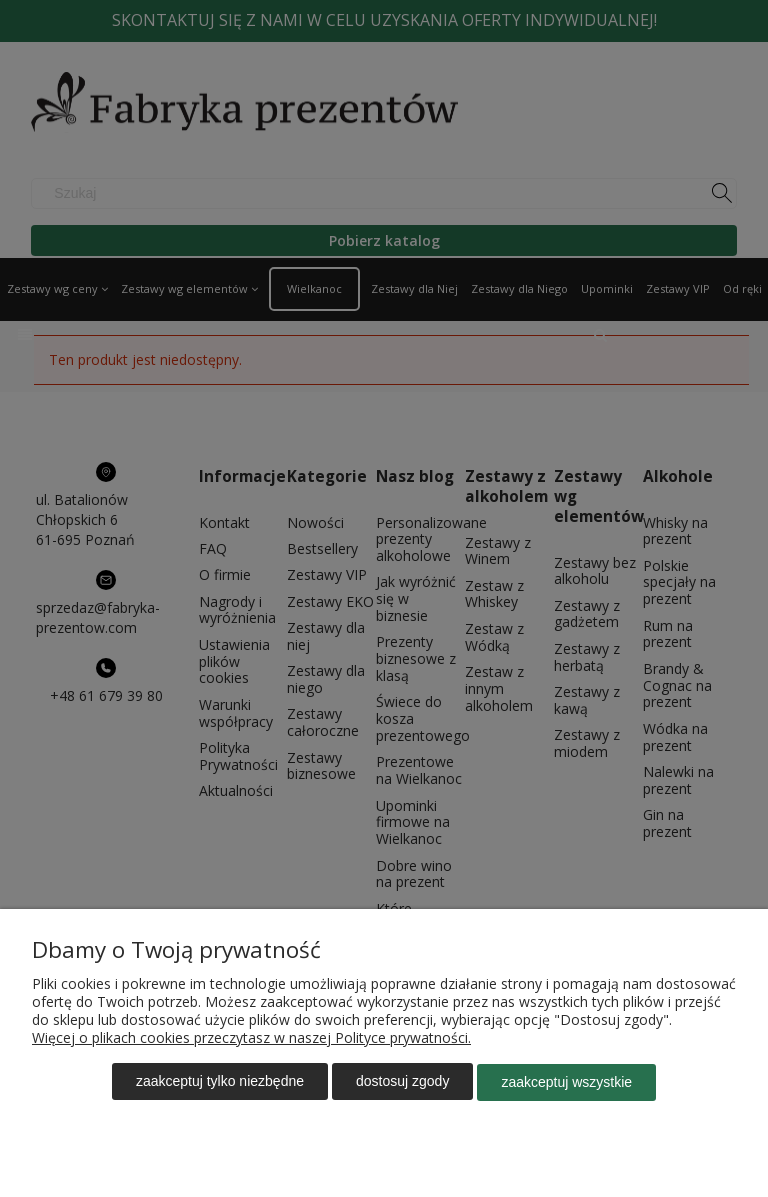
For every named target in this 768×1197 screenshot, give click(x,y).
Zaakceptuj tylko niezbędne (220, 1082)
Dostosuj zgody (402, 1082)
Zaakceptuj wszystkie (566, 1082)
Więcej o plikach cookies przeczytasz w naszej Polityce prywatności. (251, 1038)
